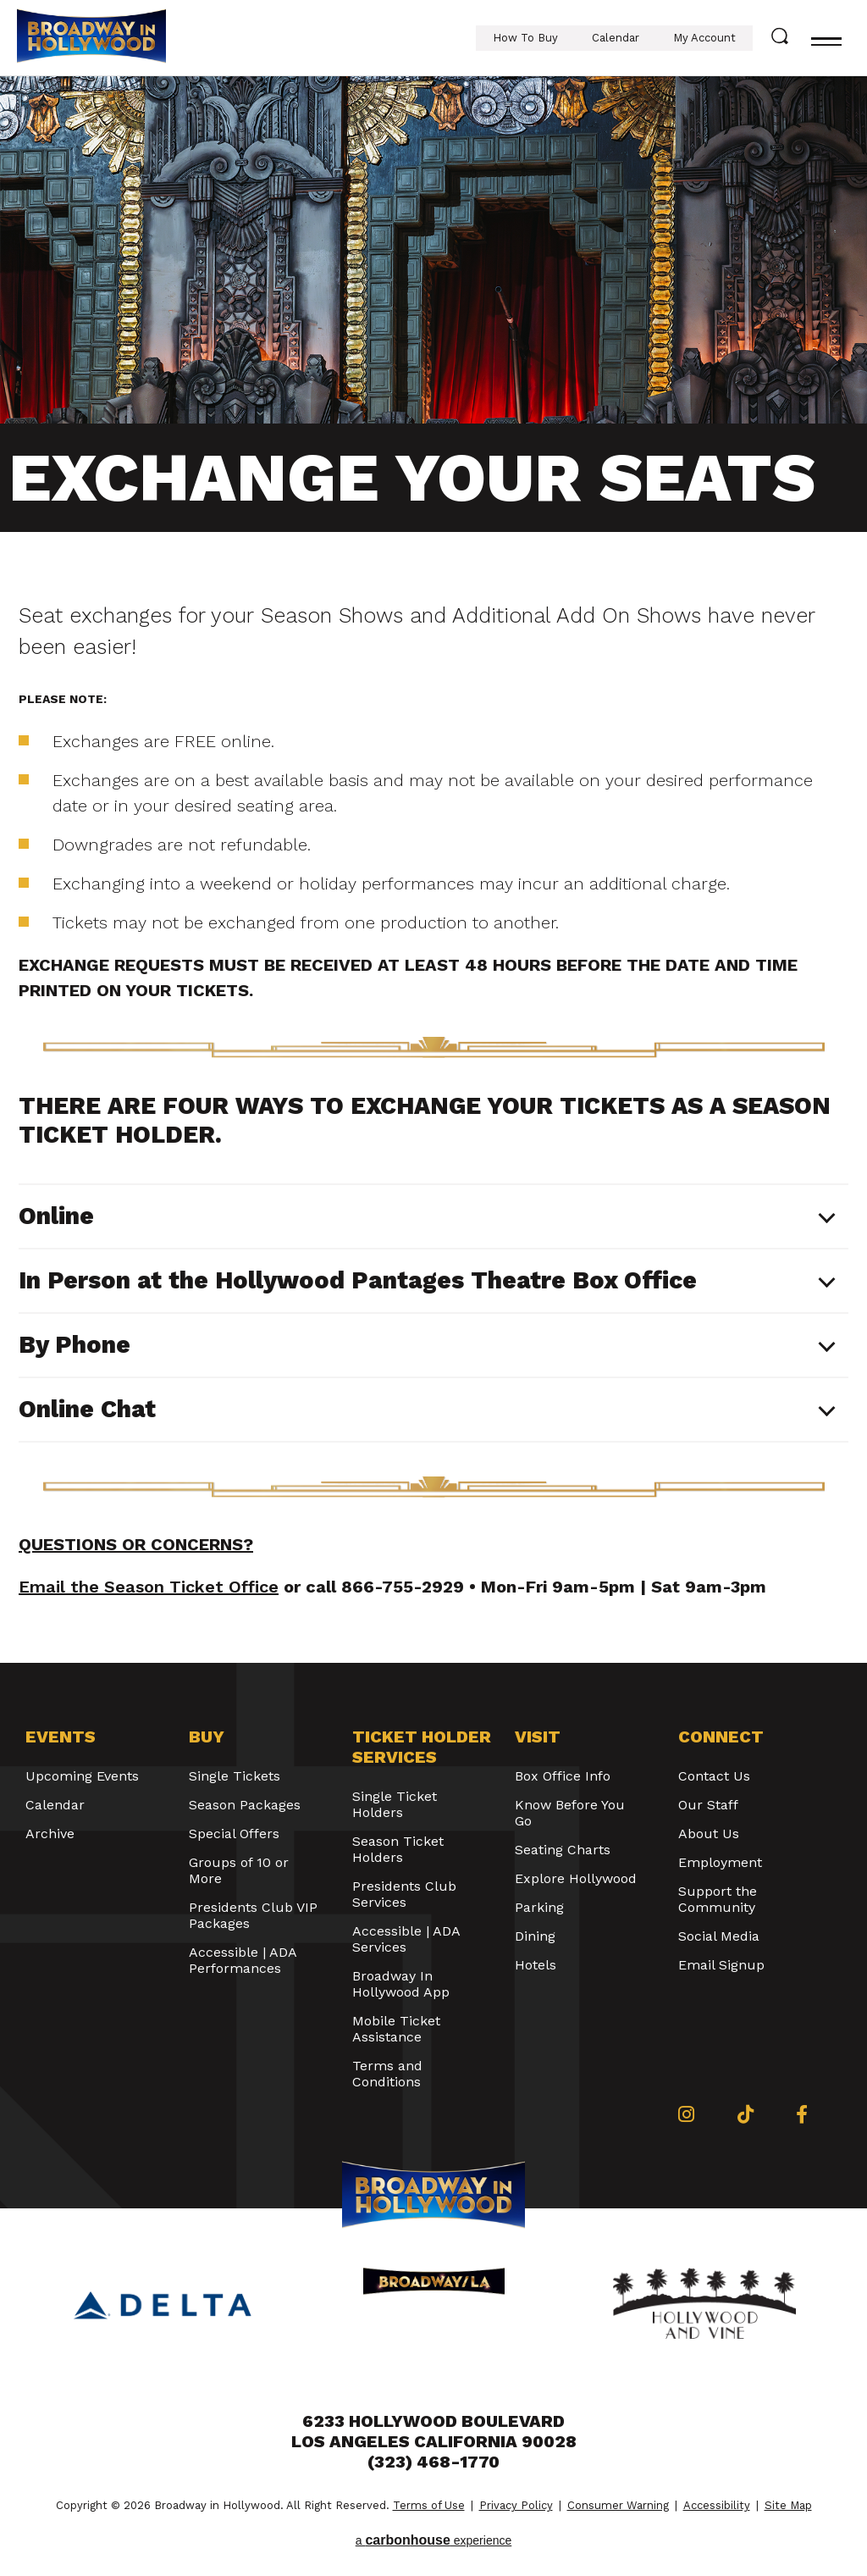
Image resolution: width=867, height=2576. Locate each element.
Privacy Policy (516, 2505)
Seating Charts (562, 1850)
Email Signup (721, 1965)
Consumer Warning (618, 2505)
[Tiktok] (745, 2114)
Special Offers (234, 1833)
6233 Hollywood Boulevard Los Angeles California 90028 (434, 2431)
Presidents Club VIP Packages (253, 1915)
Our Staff (708, 1805)
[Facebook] (802, 2114)
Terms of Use (429, 2505)
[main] (433, 869)
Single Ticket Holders (394, 1804)
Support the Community (717, 1899)
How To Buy (525, 37)
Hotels (535, 1965)
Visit (538, 1736)
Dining (535, 1936)
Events (60, 1736)
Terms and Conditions (387, 2074)
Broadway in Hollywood (91, 38)
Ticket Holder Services (421, 1746)
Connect (721, 1736)
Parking (539, 1907)
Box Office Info (562, 1776)
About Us (708, 1833)
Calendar (615, 37)
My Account (704, 37)
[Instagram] (686, 2114)
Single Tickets (234, 1776)
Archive (50, 1833)
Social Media (718, 1936)
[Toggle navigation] (826, 38)
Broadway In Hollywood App (401, 1984)
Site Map (788, 2505)
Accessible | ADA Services (406, 1939)
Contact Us (714, 1776)
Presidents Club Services (404, 1894)
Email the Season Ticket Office (149, 1586)
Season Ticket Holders (398, 1849)
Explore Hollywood (576, 1878)
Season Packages (245, 1805)
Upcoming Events (82, 1776)
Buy (206, 1736)
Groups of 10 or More (239, 1870)
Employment (720, 1862)
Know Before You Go (570, 1813)
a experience (434, 2540)
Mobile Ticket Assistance (396, 2029)
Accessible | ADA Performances (242, 1960)
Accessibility (716, 2505)
